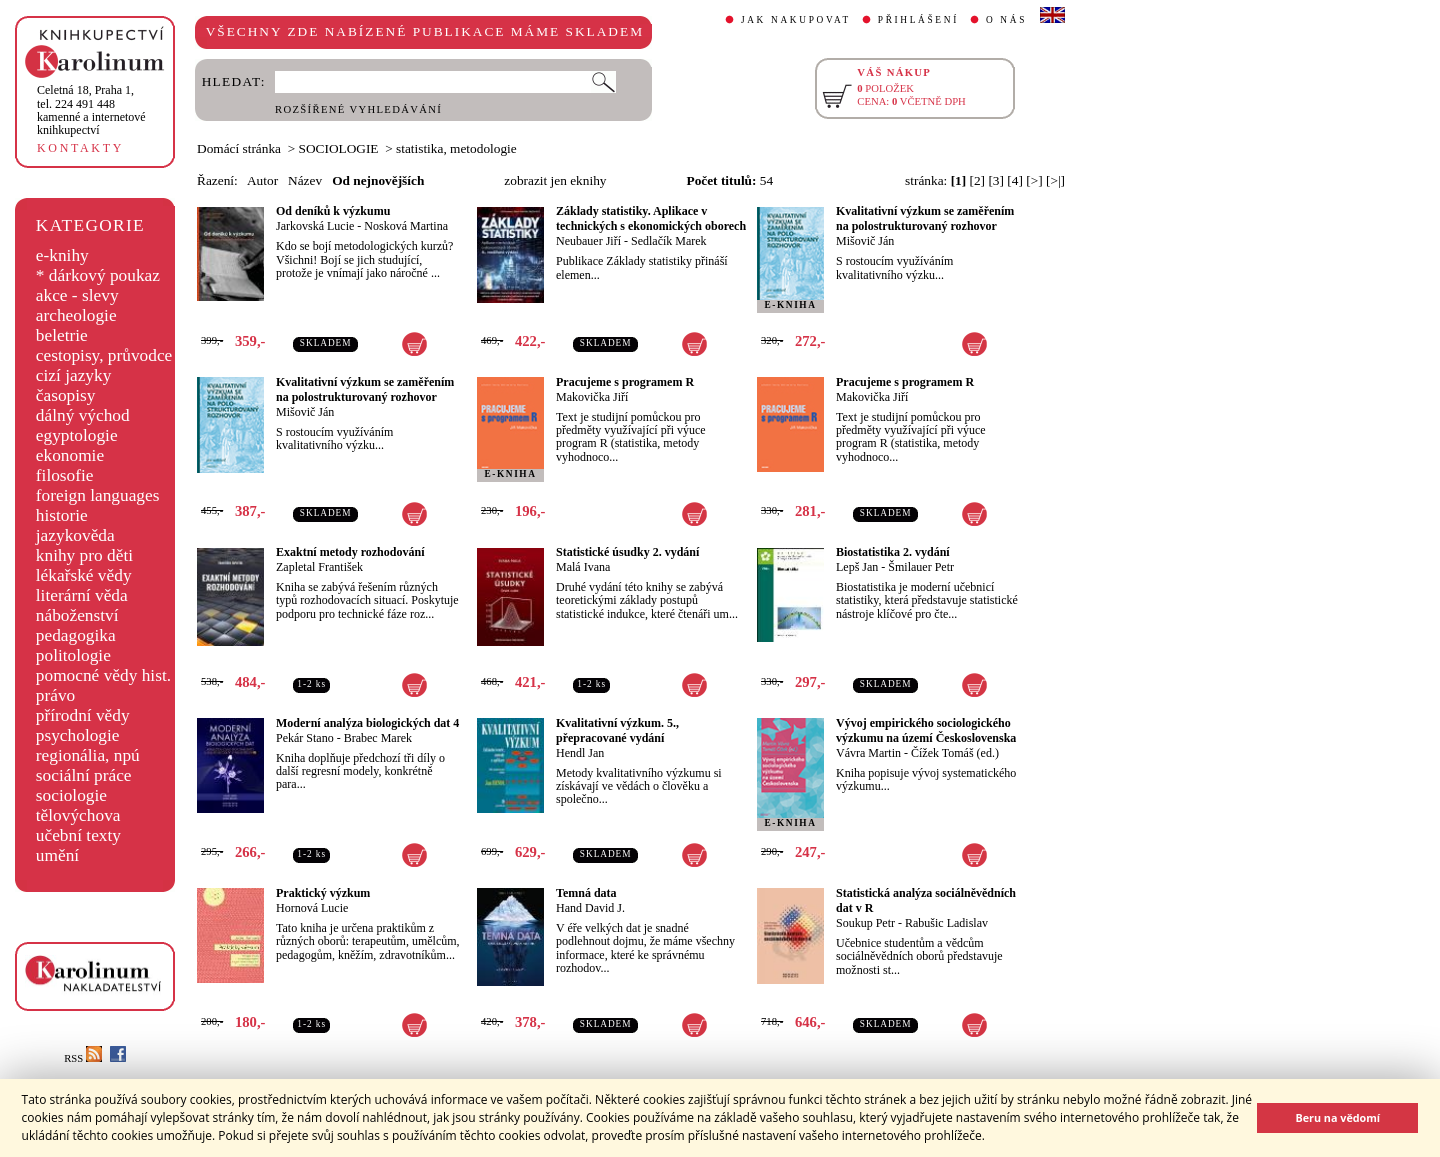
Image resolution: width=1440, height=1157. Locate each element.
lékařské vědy (84, 575)
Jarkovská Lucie (315, 226)
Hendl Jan (580, 753)
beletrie (62, 335)
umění (57, 855)
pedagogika (76, 635)
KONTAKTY (80, 148)
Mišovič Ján (865, 241)
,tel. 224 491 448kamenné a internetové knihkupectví (91, 110)
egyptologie (77, 435)
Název (305, 180)
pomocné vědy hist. (103, 675)
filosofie (65, 475)
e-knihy (62, 255)
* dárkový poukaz (98, 275)
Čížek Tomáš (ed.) (955, 753)
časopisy (66, 395)
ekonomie (70, 455)
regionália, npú (88, 755)
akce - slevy (77, 295)
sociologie (71, 795)
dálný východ (83, 415)
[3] (996, 180)
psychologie (78, 735)
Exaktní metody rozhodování (350, 552)
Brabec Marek (378, 738)
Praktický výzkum (323, 893)
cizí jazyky (74, 375)
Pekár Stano (305, 738)
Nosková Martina (406, 226)
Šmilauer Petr (921, 567)
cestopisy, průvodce (104, 355)
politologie (73, 655)
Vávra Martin (868, 753)
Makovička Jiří (592, 397)
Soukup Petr (865, 923)
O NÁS (1006, 20)
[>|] (1055, 180)
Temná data (586, 893)
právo (55, 695)
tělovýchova (78, 815)
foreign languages (98, 495)
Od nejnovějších (378, 180)
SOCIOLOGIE (339, 148)
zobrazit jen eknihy (555, 180)
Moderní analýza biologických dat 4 (367, 723)
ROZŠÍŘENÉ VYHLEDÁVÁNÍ (358, 109)
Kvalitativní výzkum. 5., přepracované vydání (617, 730)
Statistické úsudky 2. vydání (627, 552)
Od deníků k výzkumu (333, 211)
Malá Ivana (583, 567)
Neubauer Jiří (588, 241)
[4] (1015, 180)
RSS (83, 1058)
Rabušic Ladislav (946, 923)
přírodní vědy (83, 715)
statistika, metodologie (456, 148)
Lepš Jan (857, 567)
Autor (262, 180)
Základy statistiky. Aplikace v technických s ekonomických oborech (651, 218)
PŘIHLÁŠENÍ (918, 20)
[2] (978, 180)
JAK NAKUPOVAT (796, 20)
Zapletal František (319, 567)
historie (62, 515)
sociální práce (84, 775)
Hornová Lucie (312, 908)
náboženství (77, 615)
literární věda (82, 595)
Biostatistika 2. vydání (893, 552)
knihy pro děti (84, 555)
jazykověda (75, 535)
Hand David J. (590, 908)
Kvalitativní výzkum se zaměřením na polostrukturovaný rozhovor (925, 218)
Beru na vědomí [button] (1337, 1117)
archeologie (76, 315)
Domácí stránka (239, 148)
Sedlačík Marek (669, 241)
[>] (1034, 180)
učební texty (78, 835)
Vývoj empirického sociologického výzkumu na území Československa (926, 730)
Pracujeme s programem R (625, 382)
